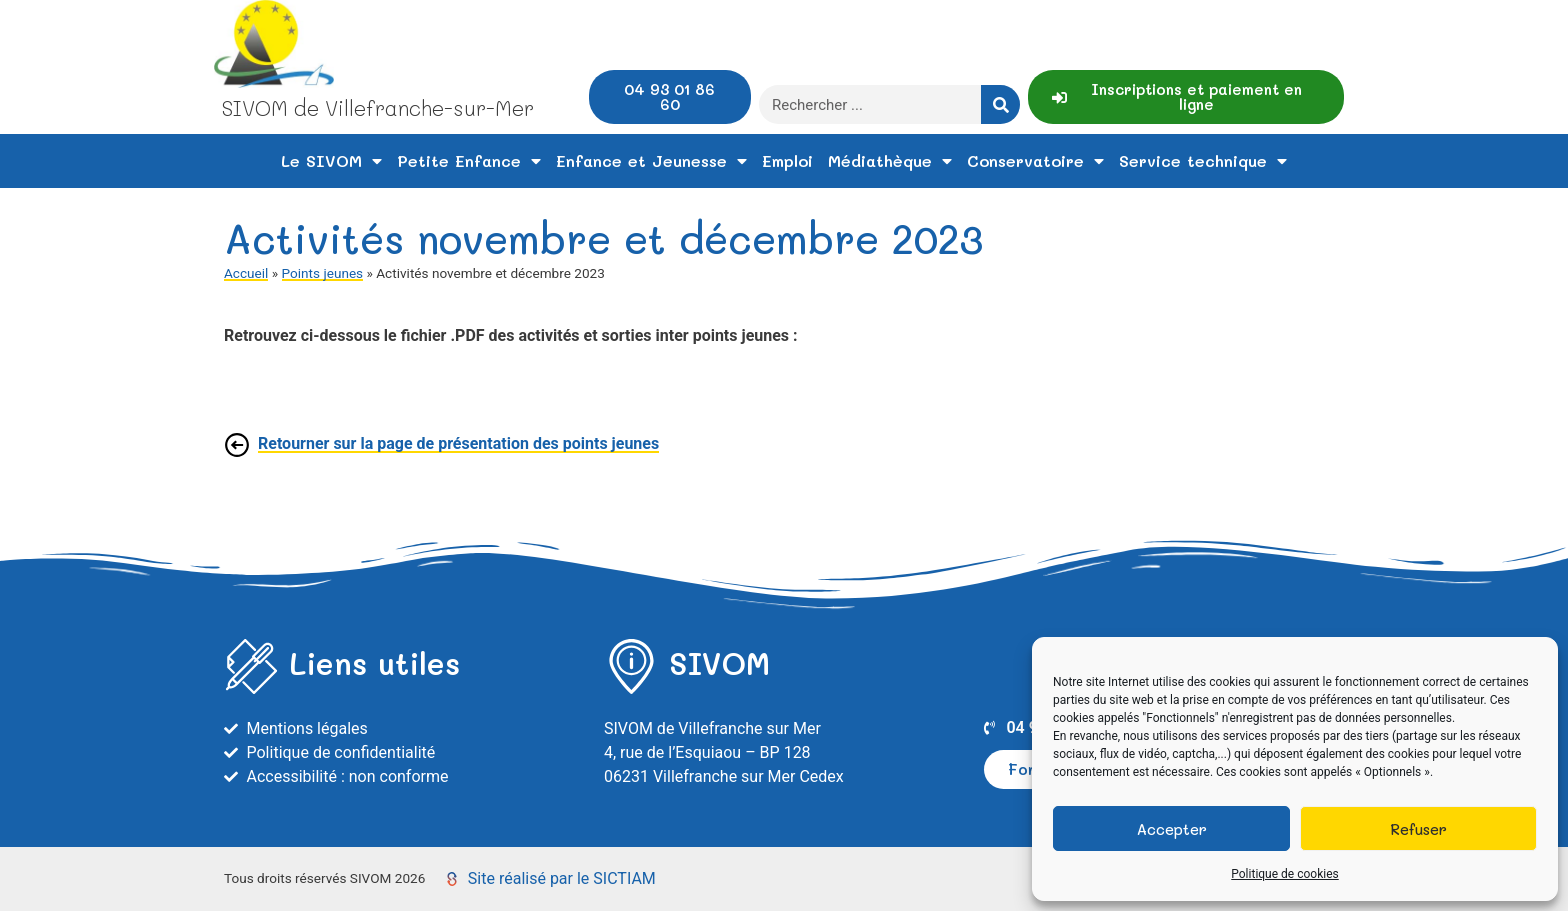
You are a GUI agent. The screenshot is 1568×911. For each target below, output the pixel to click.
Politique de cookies (1284, 874)
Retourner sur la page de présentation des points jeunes (458, 443)
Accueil (246, 273)
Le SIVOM (331, 161)
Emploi (787, 160)
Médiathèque (890, 161)
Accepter (1172, 829)
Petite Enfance (469, 161)
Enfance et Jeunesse (651, 161)
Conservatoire (1035, 161)
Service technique (1203, 161)
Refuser (1418, 829)
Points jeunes (323, 273)
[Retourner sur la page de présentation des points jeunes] (237, 445)
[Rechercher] (1000, 104)
